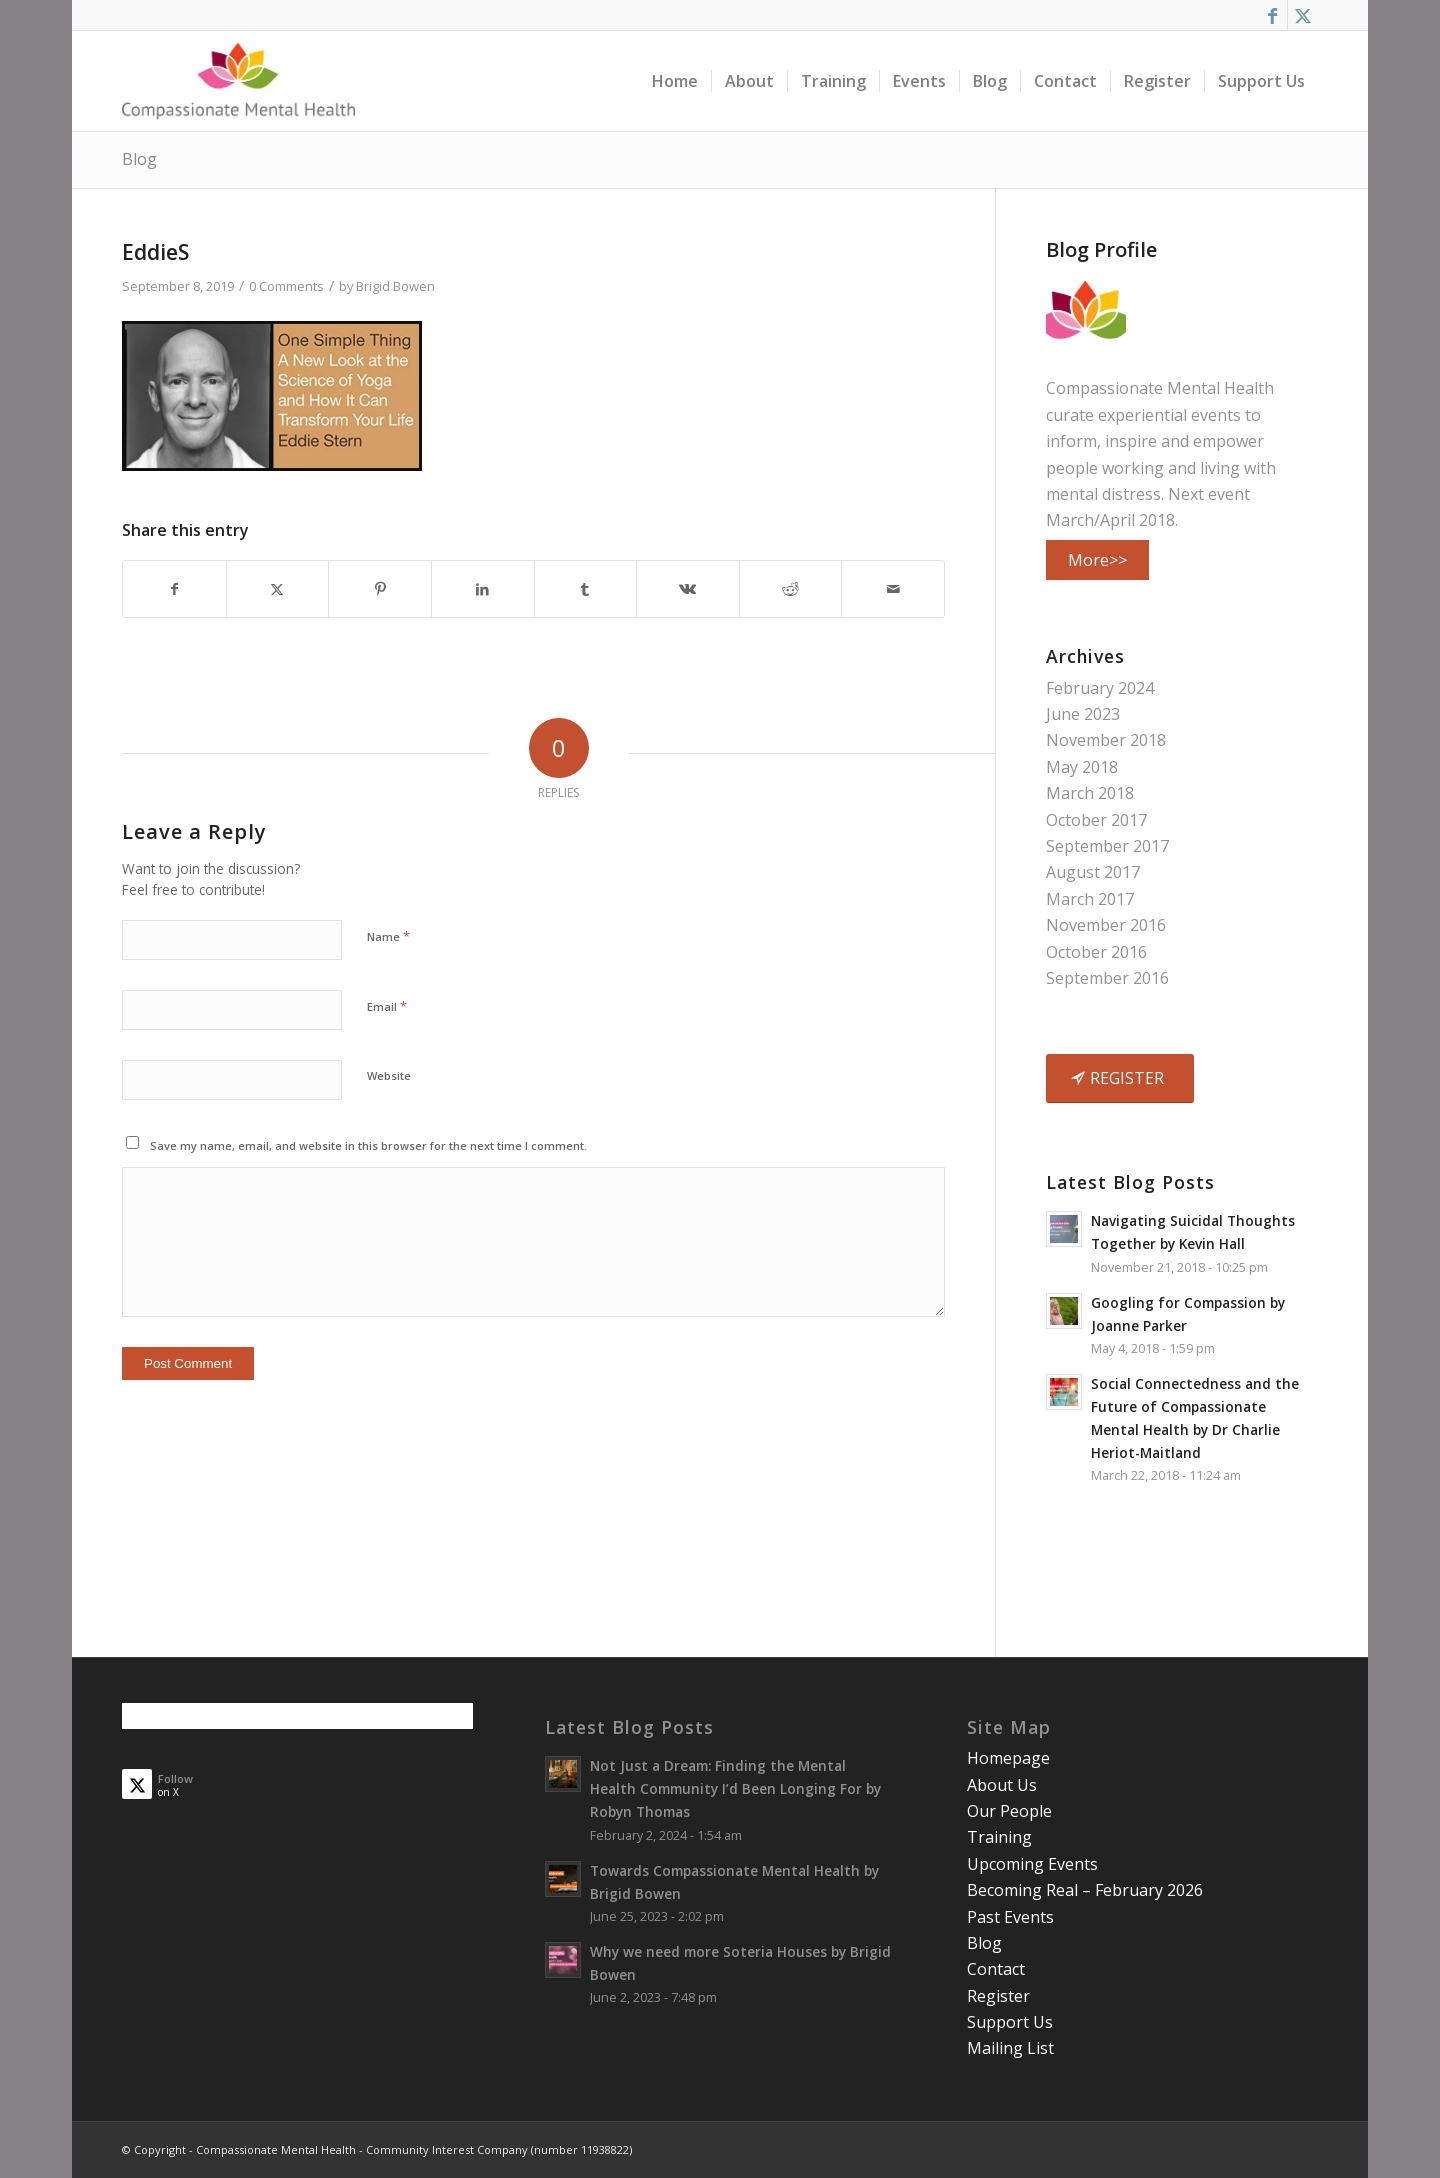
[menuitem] (675, 81)
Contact (996, 1969)
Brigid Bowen (395, 286)
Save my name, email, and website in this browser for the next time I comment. (368, 1145)
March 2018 (1090, 793)
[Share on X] (278, 589)
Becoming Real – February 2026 (1085, 1890)
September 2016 (1107, 978)
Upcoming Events (1032, 1864)
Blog (139, 159)
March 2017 (1090, 899)
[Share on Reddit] (791, 589)
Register (998, 1996)
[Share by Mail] (893, 589)
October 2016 (1096, 952)
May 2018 (1082, 767)
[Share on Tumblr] (586, 589)
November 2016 (1106, 925)
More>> (1097, 560)
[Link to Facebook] (1272, 15)
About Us (1002, 1785)
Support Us (1010, 2022)
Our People (1009, 1811)
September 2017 (1107, 846)
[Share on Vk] (688, 589)
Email (387, 1006)
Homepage (1008, 1758)
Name (388, 936)
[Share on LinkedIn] (483, 589)
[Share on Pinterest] (380, 589)
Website (389, 1075)
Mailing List (1010, 2048)
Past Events (1010, 1917)
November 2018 (1106, 740)
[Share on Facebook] (174, 589)
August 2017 (1093, 872)
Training (999, 1837)
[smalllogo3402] (238, 81)
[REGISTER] (1120, 1078)
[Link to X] (1303, 15)
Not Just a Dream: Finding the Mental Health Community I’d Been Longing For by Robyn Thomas (735, 1788)
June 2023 (1083, 714)
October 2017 (1096, 820)
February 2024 (1100, 688)
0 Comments (286, 286)
